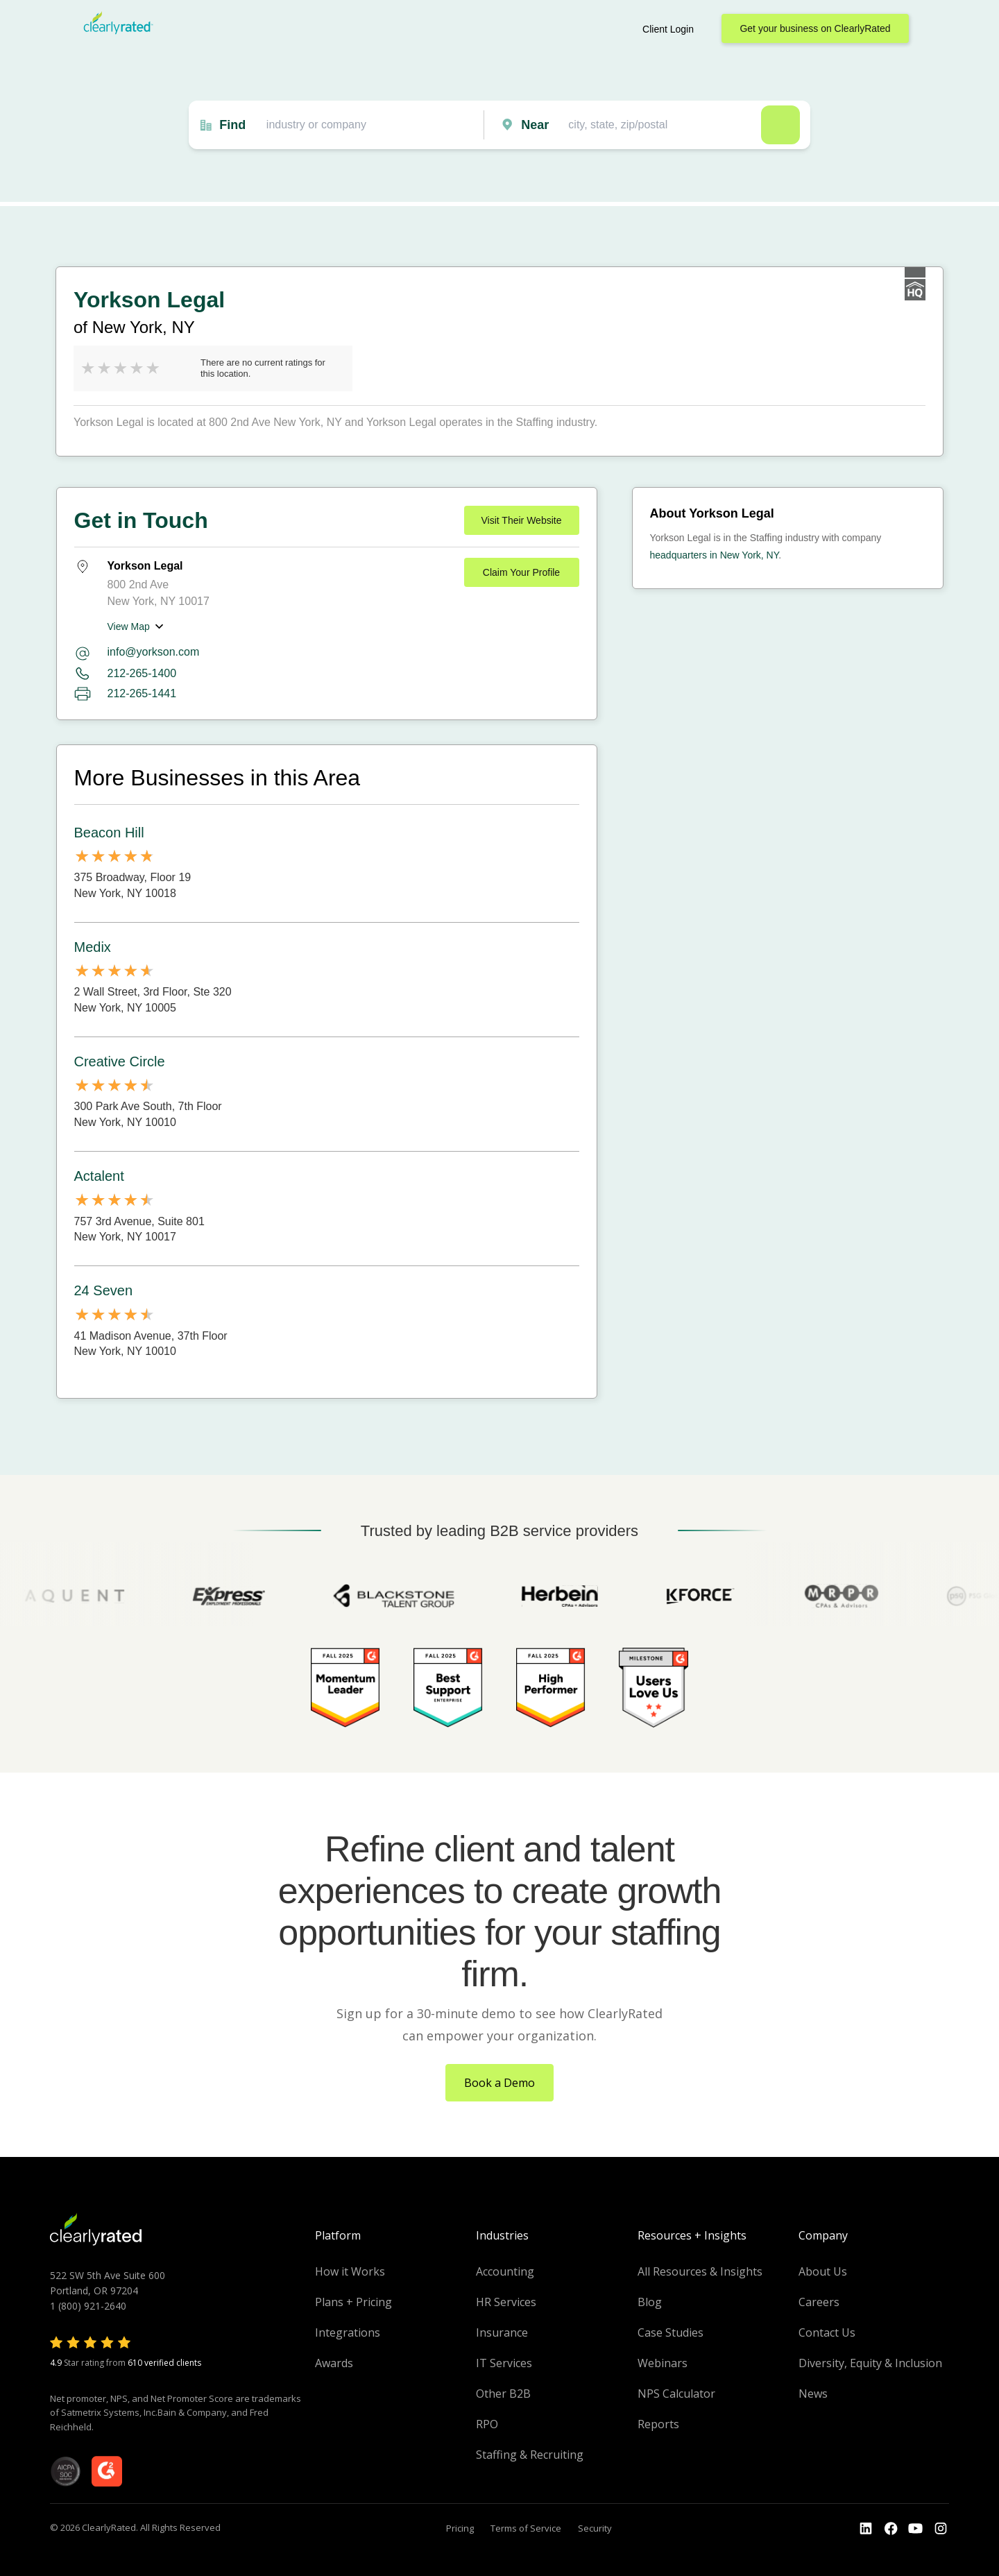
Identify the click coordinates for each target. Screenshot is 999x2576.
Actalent (99, 1176)
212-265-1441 (142, 693)
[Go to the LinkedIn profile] (865, 2528)
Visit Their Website (521, 520)
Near (535, 125)
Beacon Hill (109, 832)
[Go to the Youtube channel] (915, 2528)
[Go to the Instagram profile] (940, 2528)
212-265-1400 (142, 673)
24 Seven (103, 1290)
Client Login (668, 29)
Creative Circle (119, 1061)
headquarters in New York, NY (714, 555)
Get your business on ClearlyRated (815, 28)
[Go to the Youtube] (890, 2528)
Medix (92, 947)
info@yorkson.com (154, 652)
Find (232, 125)
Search (780, 124)
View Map (129, 626)
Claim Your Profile (521, 572)
